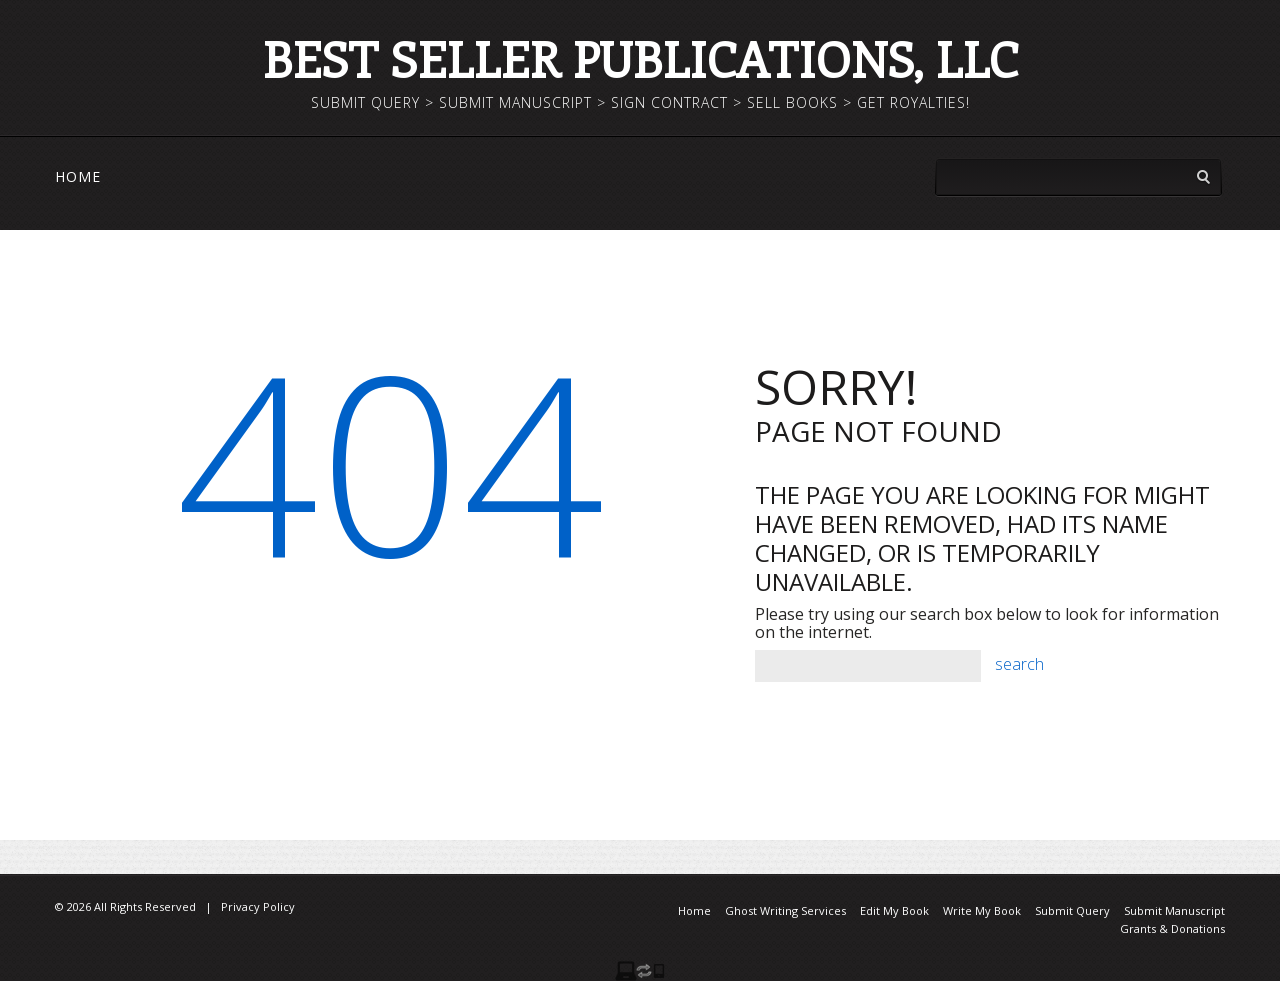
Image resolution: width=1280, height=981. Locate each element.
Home (78, 177)
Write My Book (982, 910)
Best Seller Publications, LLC (640, 58)
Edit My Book (894, 910)
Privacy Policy (258, 906)
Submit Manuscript (1174, 910)
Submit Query (1072, 910)
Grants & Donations (1172, 928)
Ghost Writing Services (785, 910)
